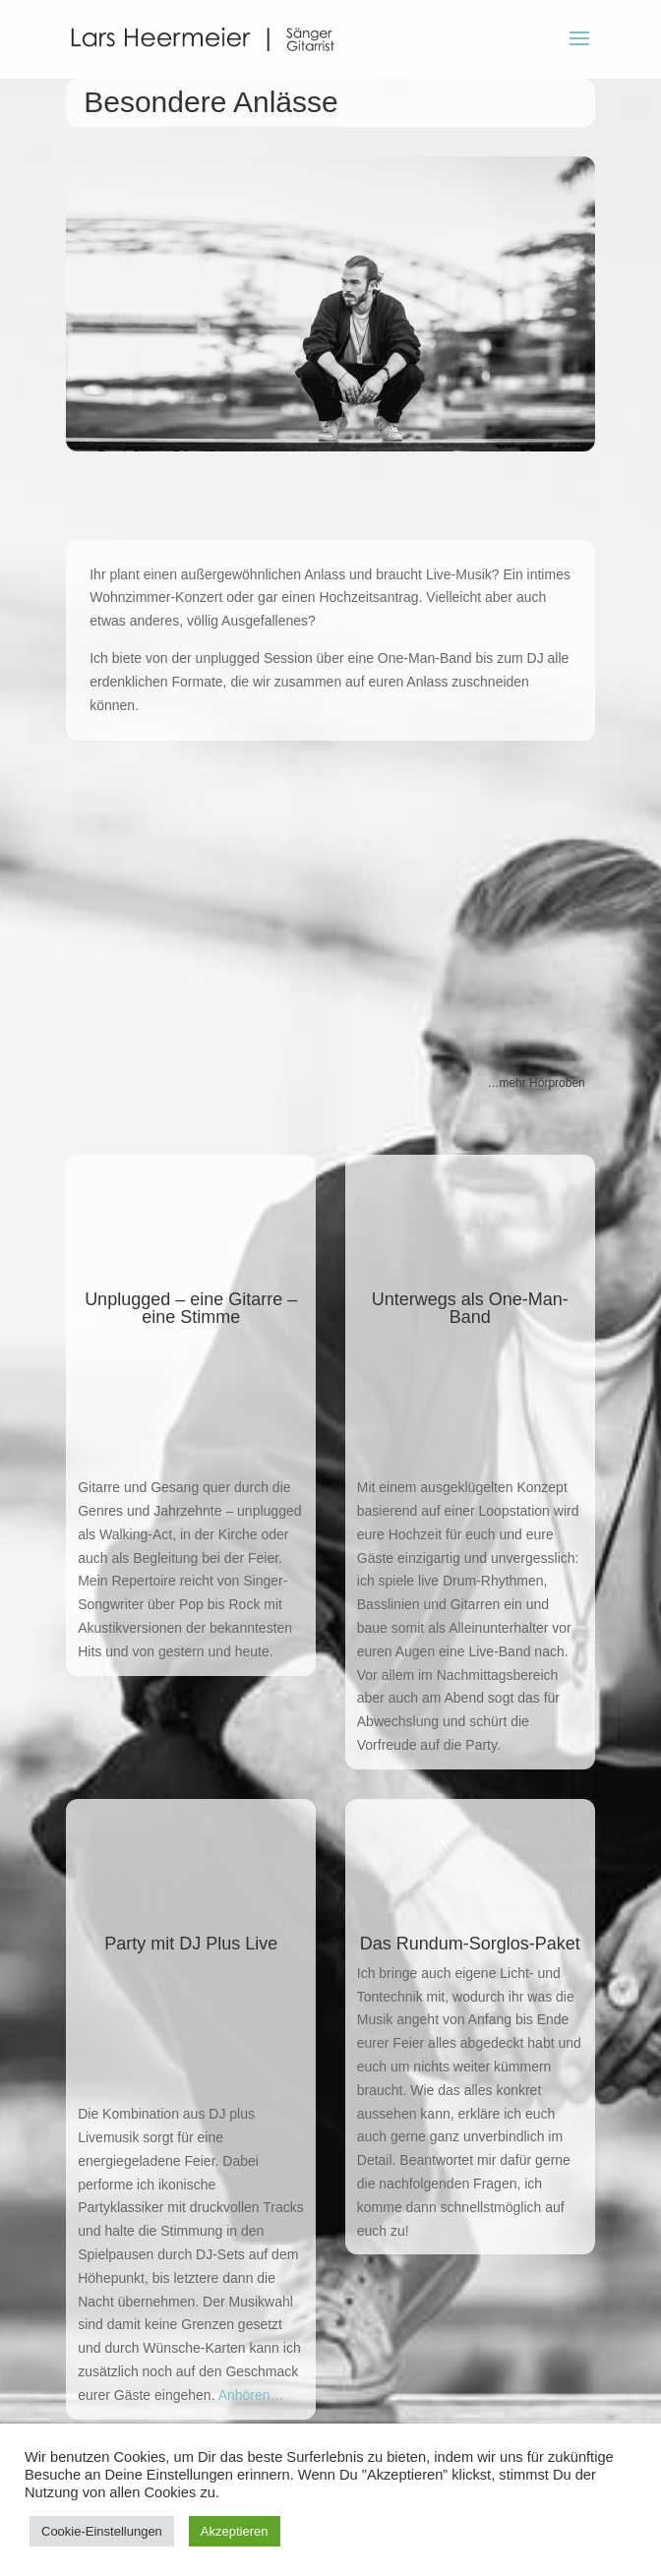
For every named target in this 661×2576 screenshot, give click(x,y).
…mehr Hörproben (535, 1083)
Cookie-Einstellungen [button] (101, 2531)
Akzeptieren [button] (235, 2531)
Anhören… (251, 2395)
